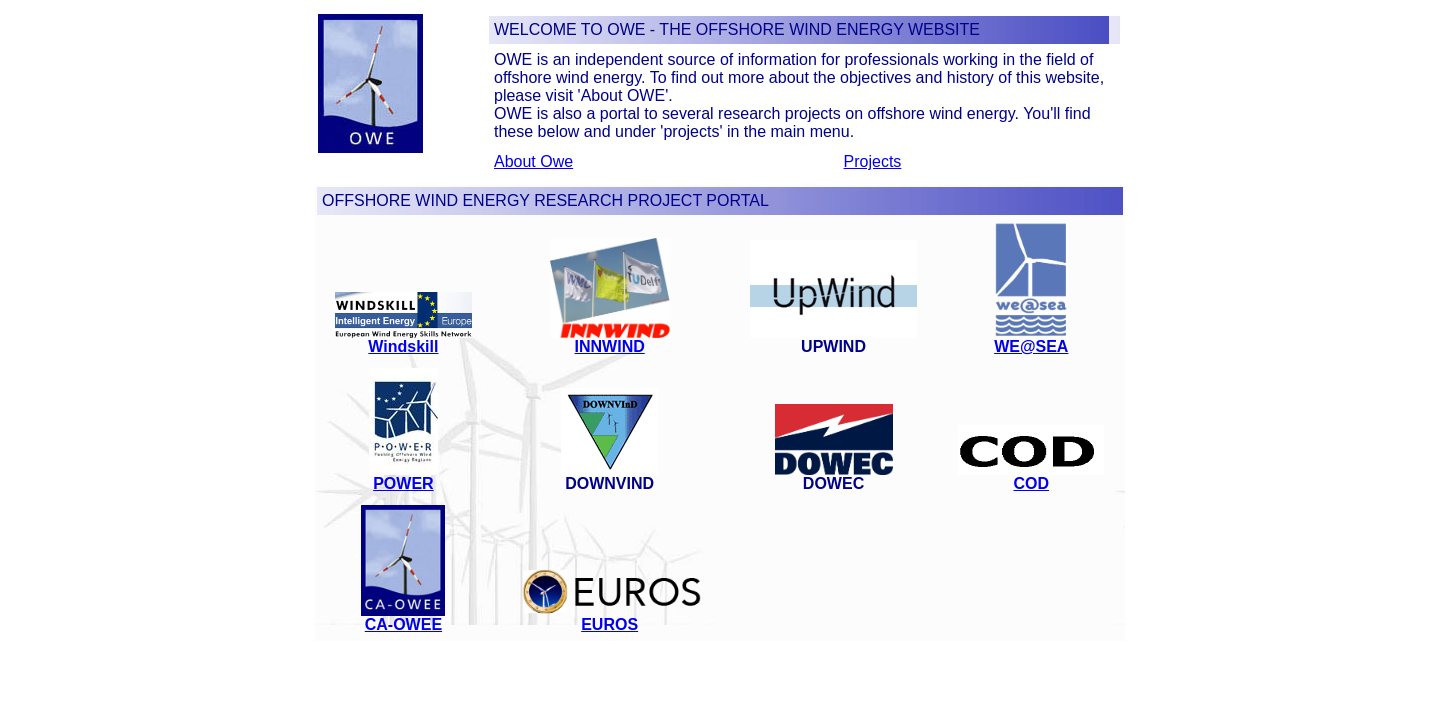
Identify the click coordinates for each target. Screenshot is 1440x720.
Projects (873, 161)
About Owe (533, 161)
